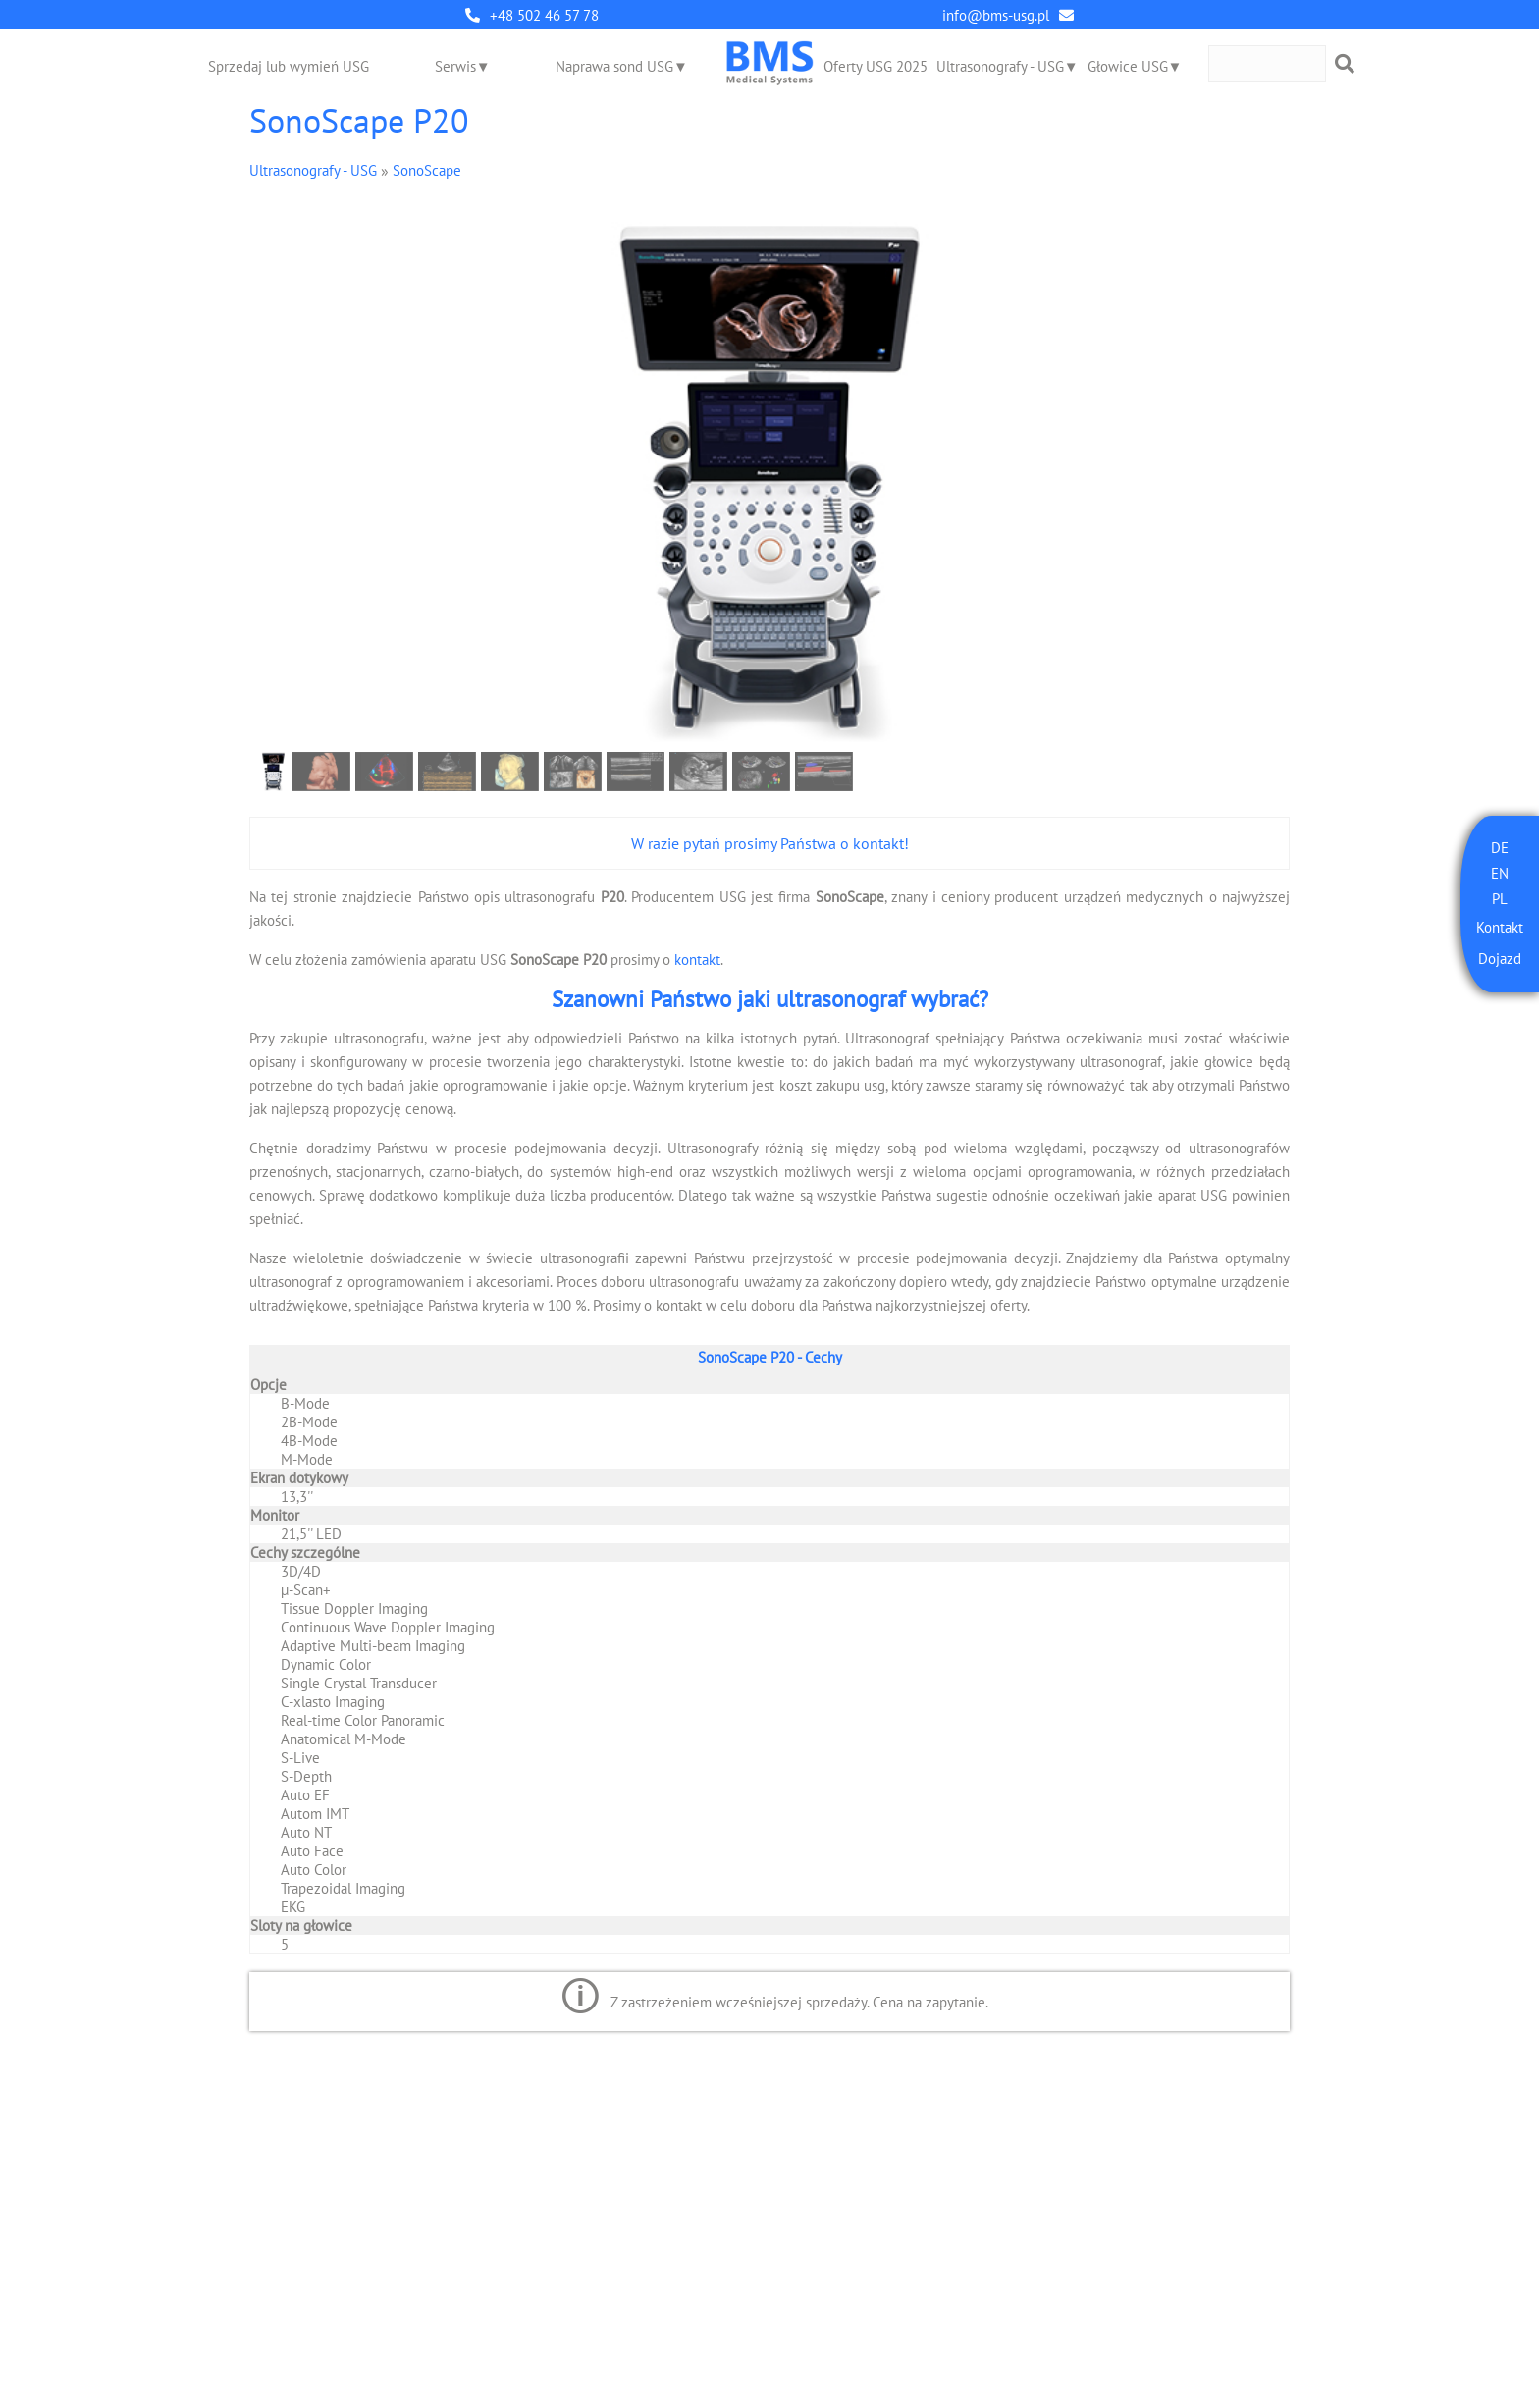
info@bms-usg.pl (995, 15)
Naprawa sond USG (614, 66)
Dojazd (1499, 958)
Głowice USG (1128, 66)
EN (1500, 873)
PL (1500, 898)
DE (1500, 847)
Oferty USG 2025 (875, 66)
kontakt (697, 959)
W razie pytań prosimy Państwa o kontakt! (770, 843)
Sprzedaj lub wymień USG (288, 66)
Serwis (455, 66)
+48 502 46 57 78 (544, 15)
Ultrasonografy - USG (1000, 66)
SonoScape (427, 170)
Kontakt (1499, 927)
